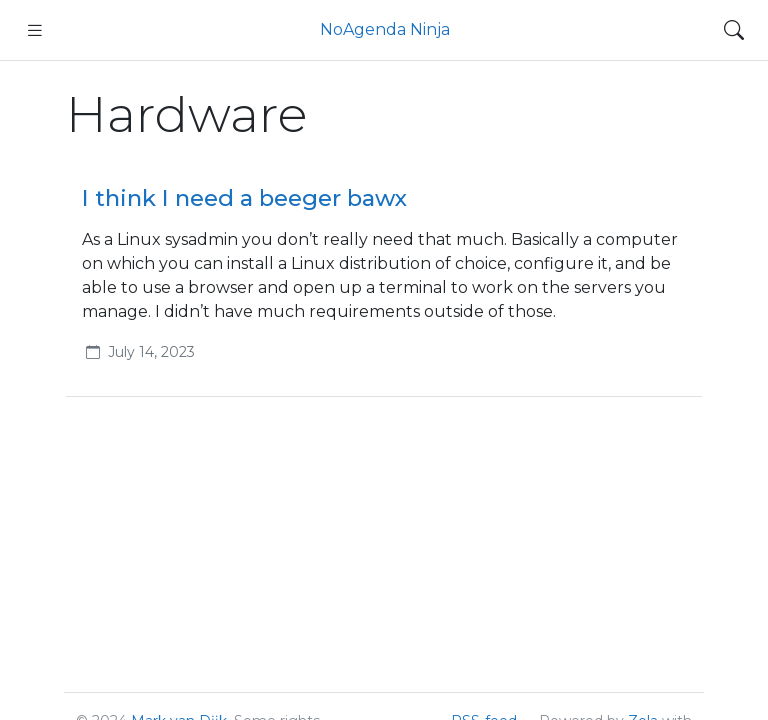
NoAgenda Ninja (385, 29)
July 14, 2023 (151, 352)
